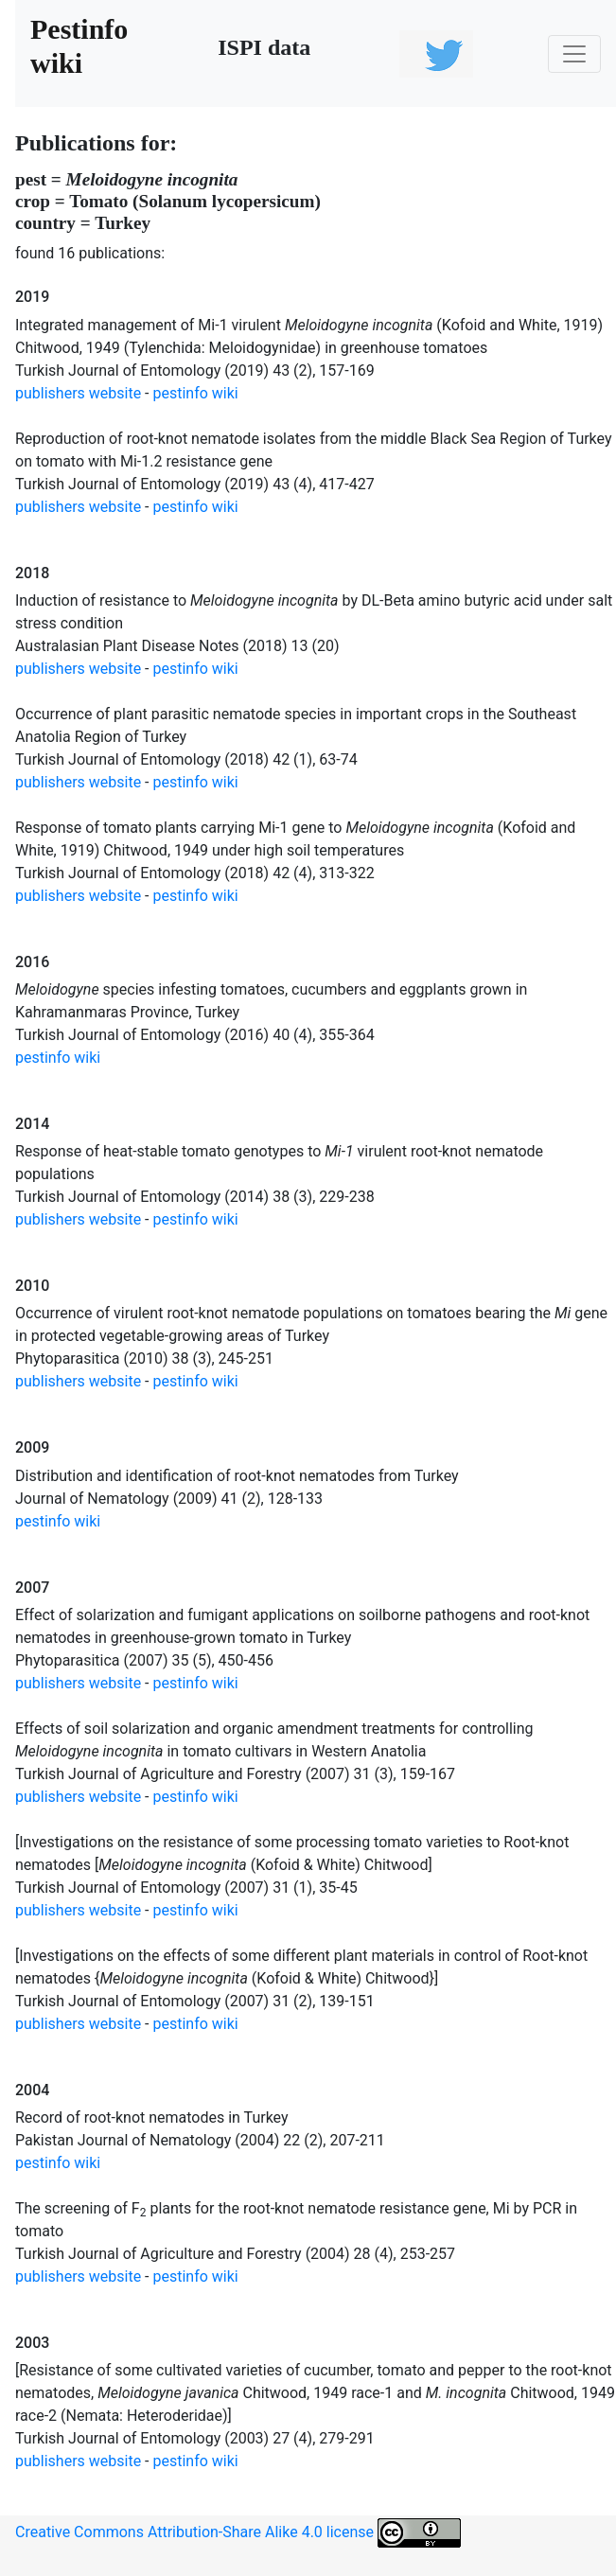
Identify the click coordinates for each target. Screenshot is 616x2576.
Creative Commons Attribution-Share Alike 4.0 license (238, 2533)
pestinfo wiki (195, 393)
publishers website (78, 393)
